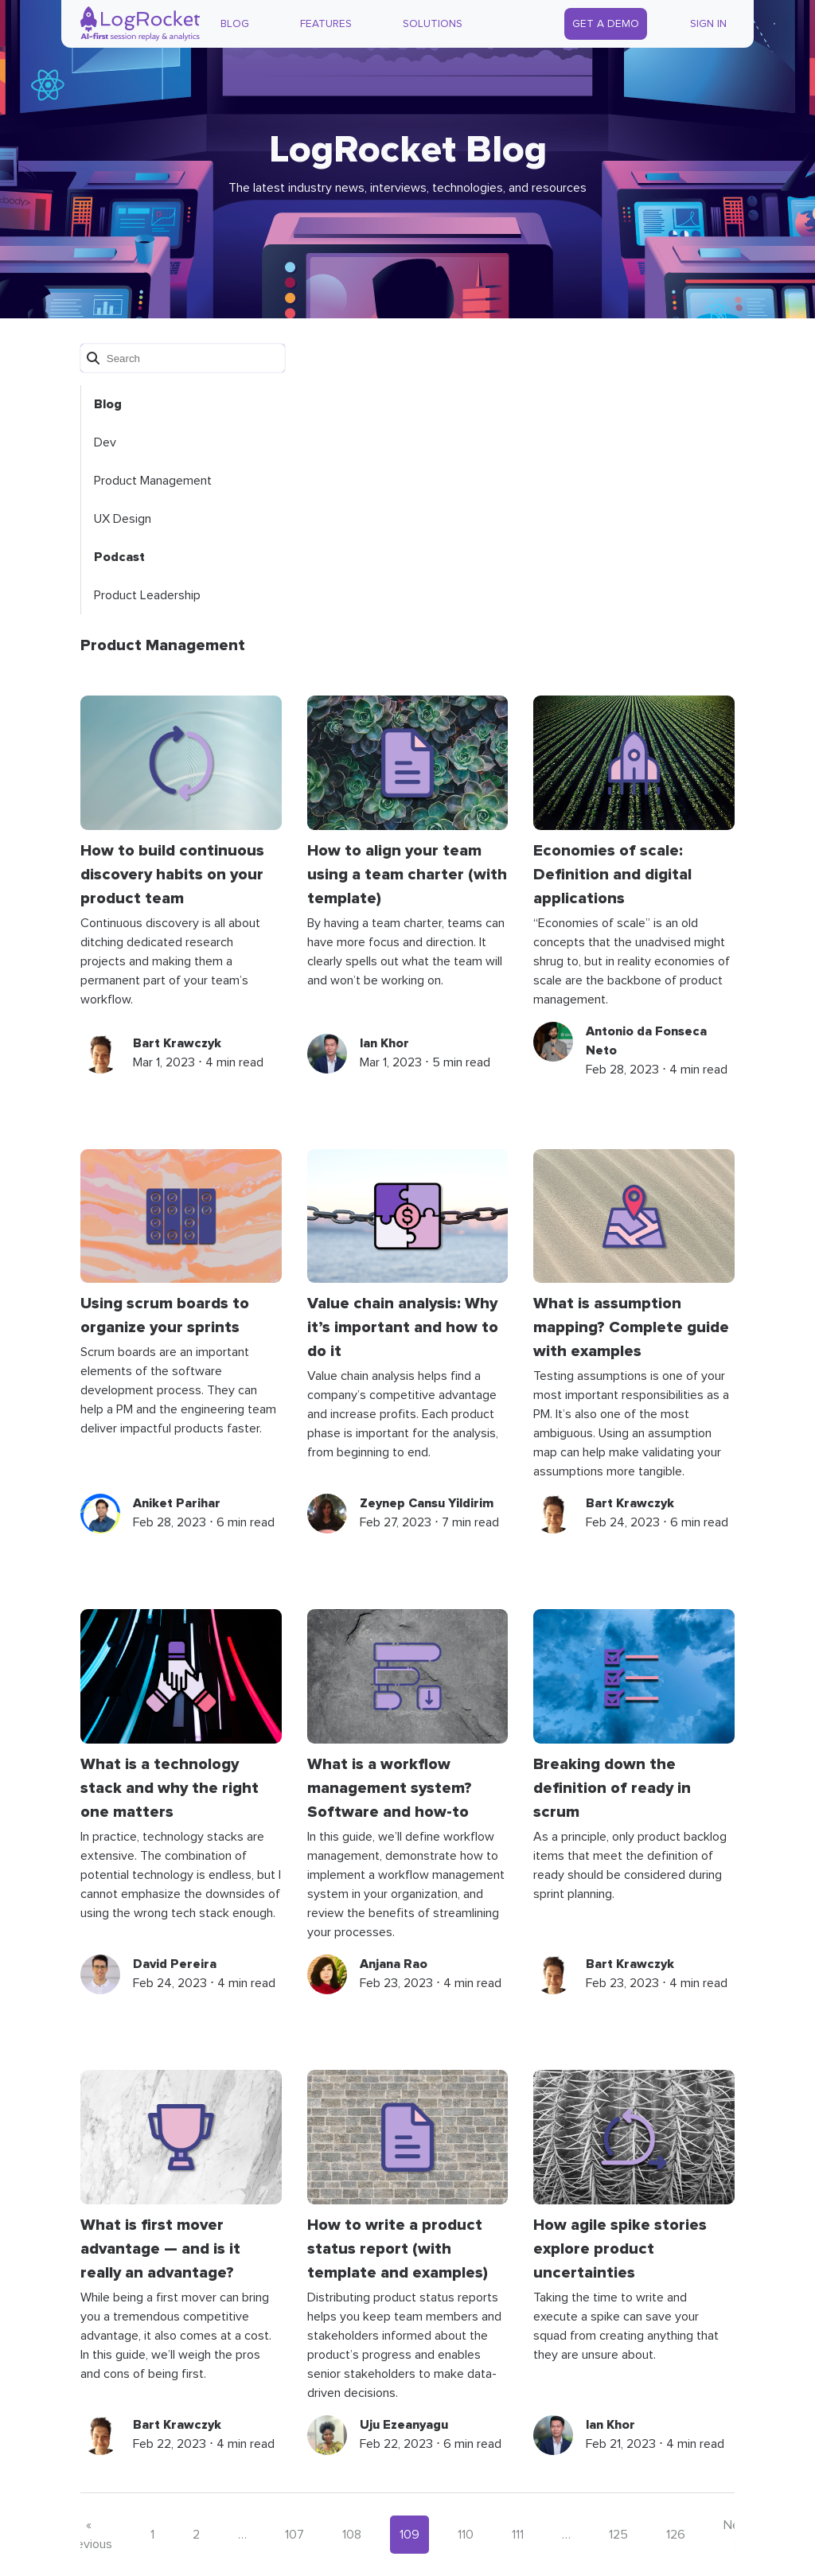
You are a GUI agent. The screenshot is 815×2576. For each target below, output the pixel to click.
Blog (234, 23)
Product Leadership (147, 595)
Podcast (119, 557)
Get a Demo (605, 23)
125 (618, 2534)
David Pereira (174, 1964)
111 (518, 2534)
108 (351, 2534)
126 (675, 2534)
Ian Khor (384, 1043)
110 (466, 2534)
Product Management (153, 480)
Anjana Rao (393, 1964)
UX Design (122, 518)
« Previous (88, 2535)
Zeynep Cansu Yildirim (426, 1503)
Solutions (432, 23)
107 (294, 2534)
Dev (105, 442)
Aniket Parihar (176, 1503)
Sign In (708, 23)
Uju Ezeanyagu (404, 2425)
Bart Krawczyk (177, 1043)
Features (326, 23)
